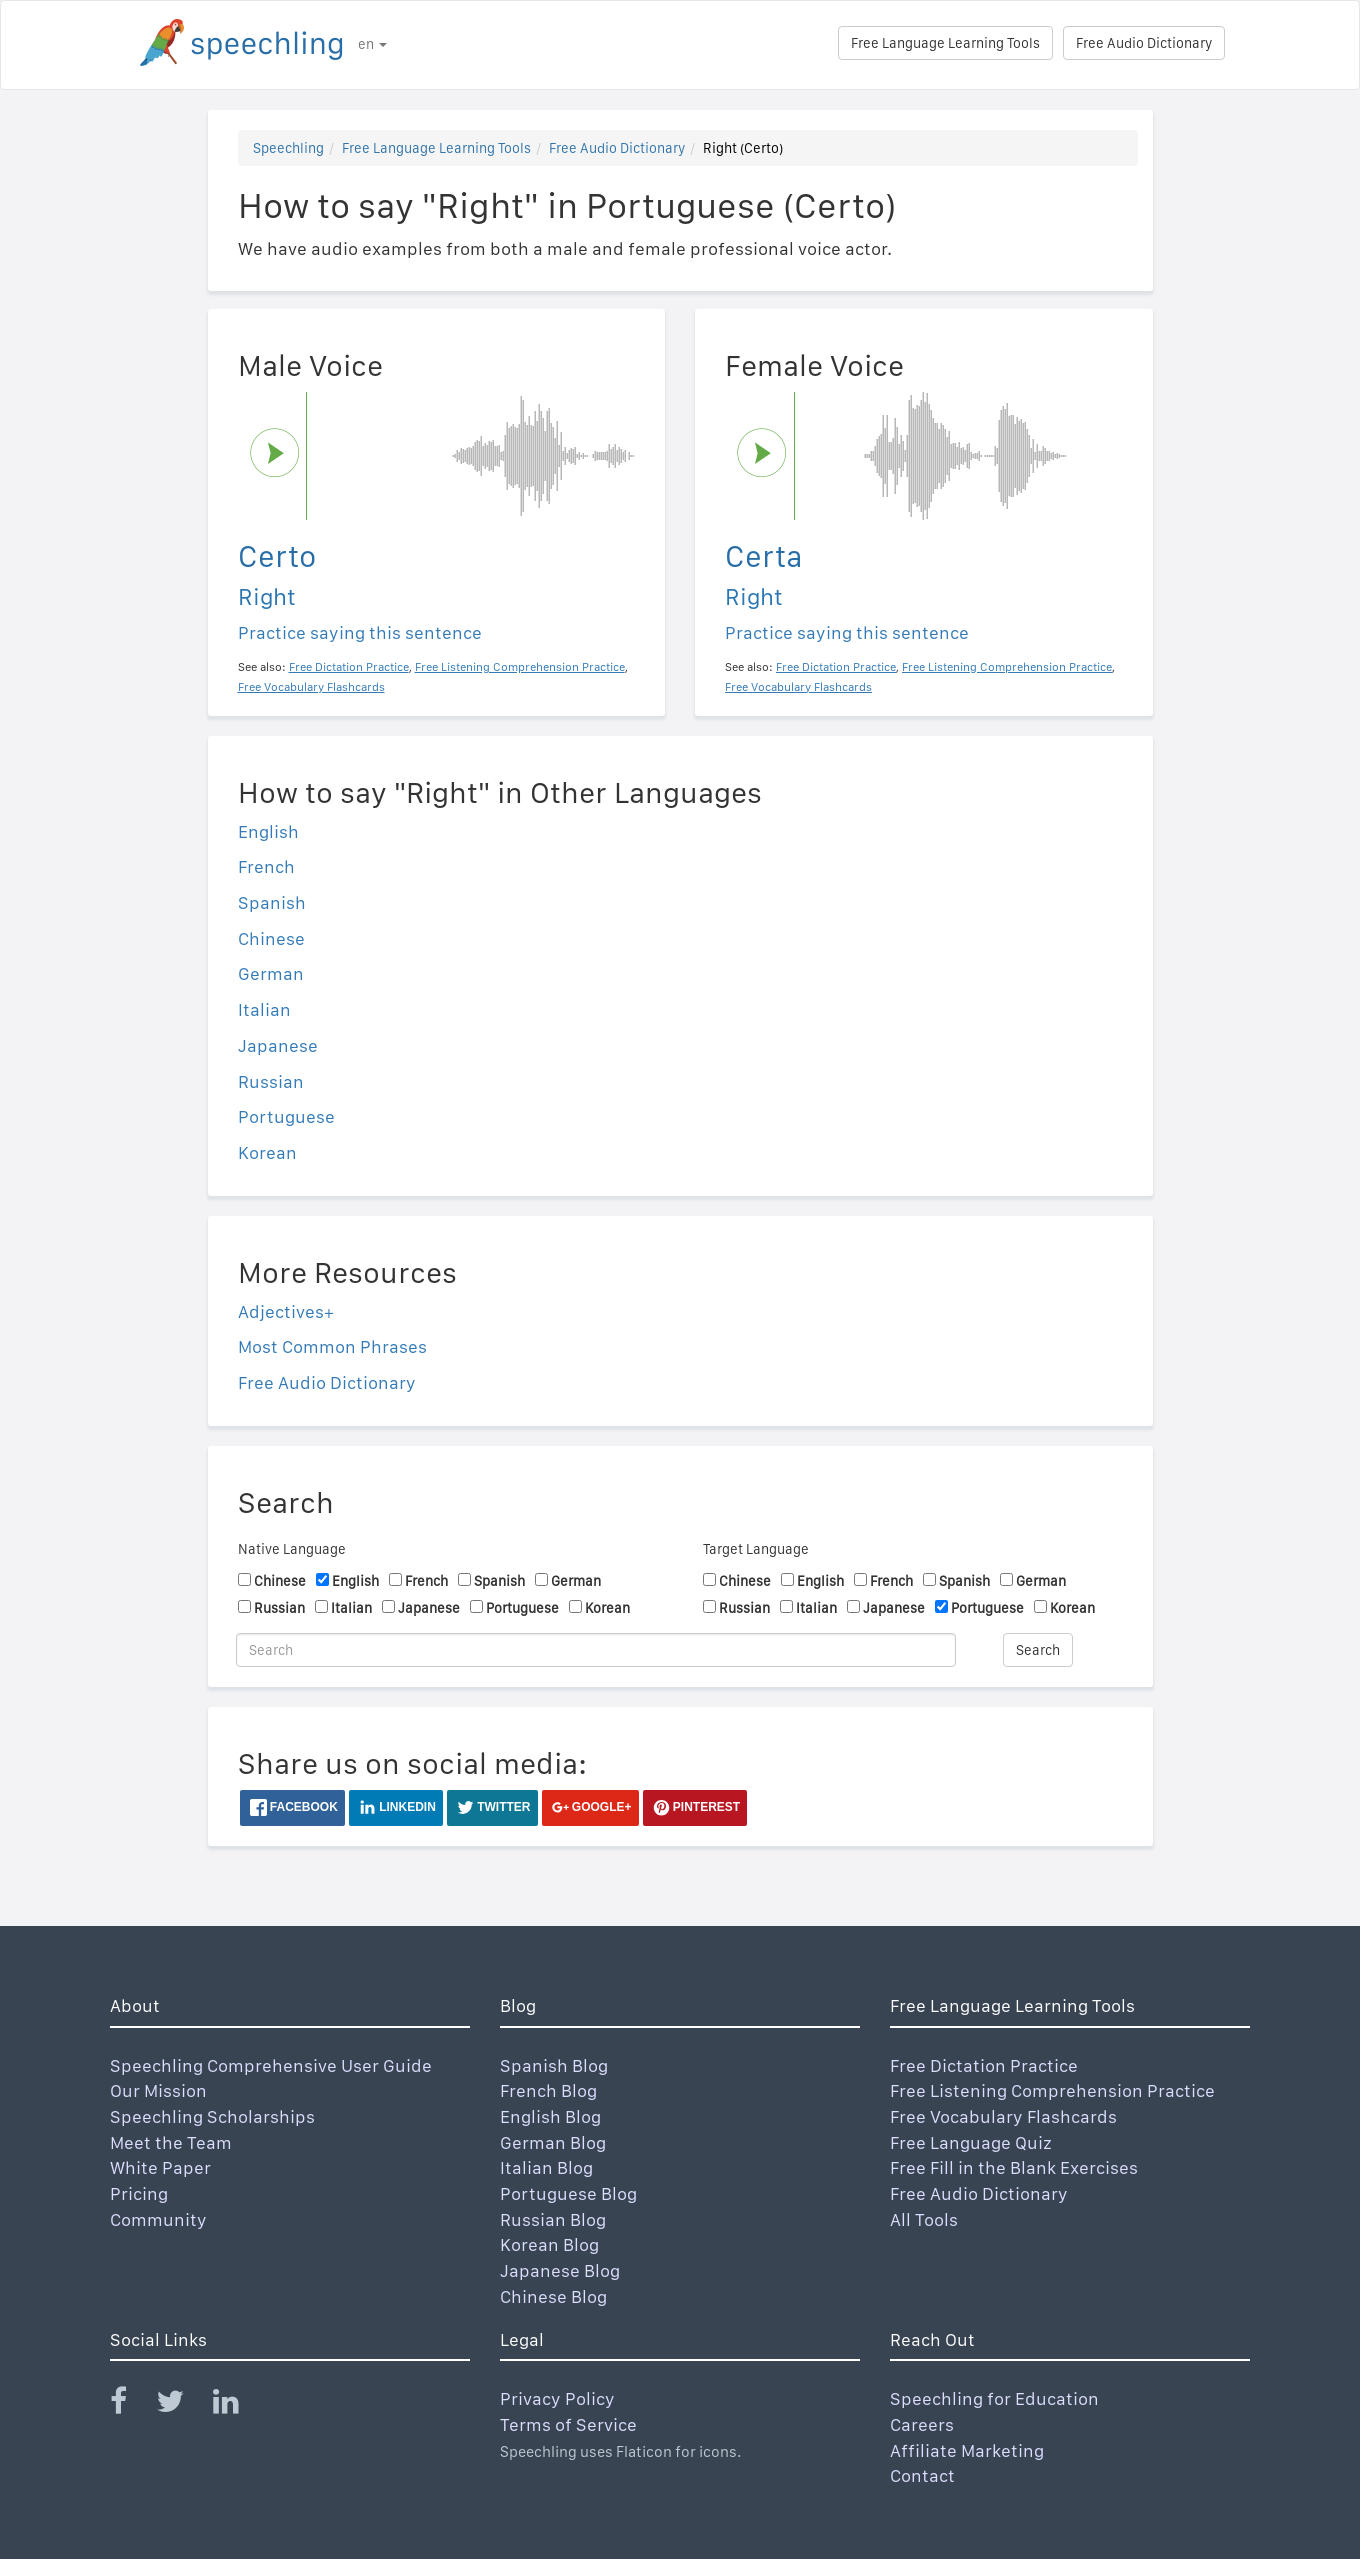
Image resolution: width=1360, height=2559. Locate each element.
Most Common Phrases (332, 1346)
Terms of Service (568, 2424)
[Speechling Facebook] (131, 2405)
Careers (922, 2424)
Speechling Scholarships (212, 2116)
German (271, 973)
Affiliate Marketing (967, 2450)
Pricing (139, 2193)
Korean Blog (549, 2244)
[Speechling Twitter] (182, 2405)
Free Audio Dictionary (1144, 43)
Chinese (271, 938)
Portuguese (286, 1116)
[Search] (596, 1650)
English (268, 831)
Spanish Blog (554, 2065)
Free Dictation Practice (984, 2065)
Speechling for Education (994, 2398)
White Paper (160, 2167)
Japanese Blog (560, 2270)
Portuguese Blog (568, 2193)
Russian (271, 1081)
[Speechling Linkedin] (238, 2405)
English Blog (550, 2116)
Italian (264, 1009)
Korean (267, 1152)
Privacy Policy (557, 2398)
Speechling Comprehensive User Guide (271, 2065)
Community (158, 2219)
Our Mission (158, 2090)
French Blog (548, 2090)
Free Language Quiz (971, 2142)
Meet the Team (171, 2142)
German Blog (553, 2142)
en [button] (372, 44)
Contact (922, 2475)
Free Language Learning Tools (945, 43)
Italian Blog (546, 2167)
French (266, 866)
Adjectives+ (286, 1311)
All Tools (924, 2219)
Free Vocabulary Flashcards (1003, 2116)
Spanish (272, 902)
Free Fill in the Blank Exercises (1014, 2167)
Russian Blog (553, 2219)
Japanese (278, 1045)
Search (1038, 1650)
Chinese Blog (553, 2296)
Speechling (288, 148)
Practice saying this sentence (360, 632)
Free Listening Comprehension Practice (1052, 2090)
